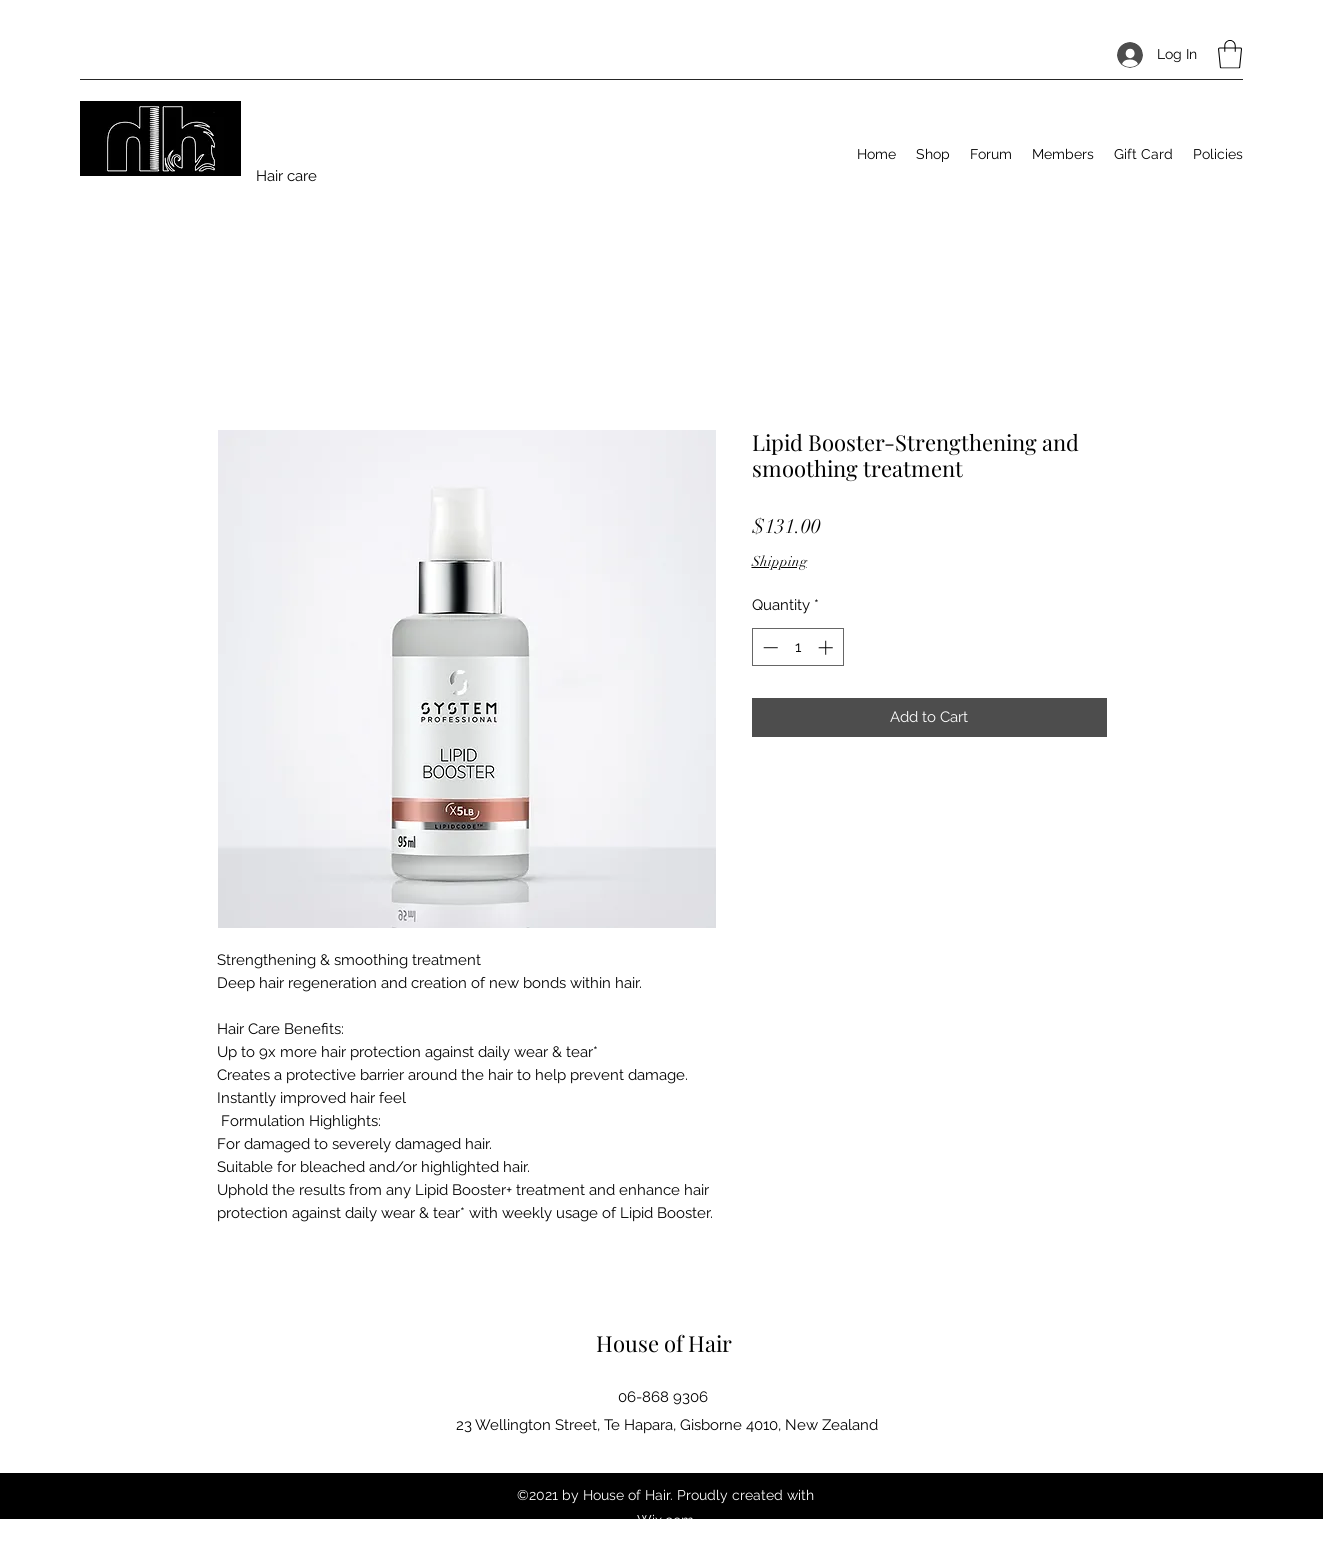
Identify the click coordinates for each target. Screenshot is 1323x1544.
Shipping (779, 561)
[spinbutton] (797, 647)
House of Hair (664, 1343)
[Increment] (827, 647)
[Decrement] (768, 647)
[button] (1230, 54)
